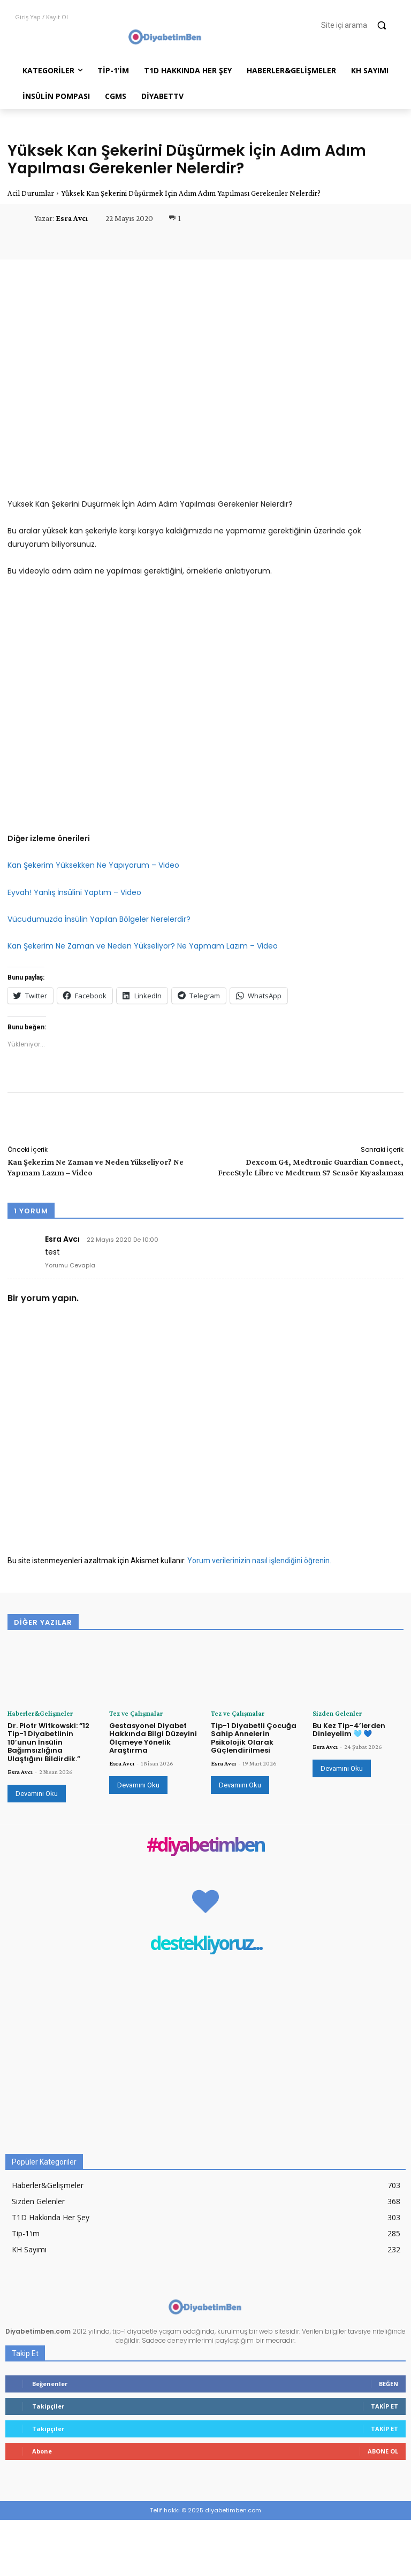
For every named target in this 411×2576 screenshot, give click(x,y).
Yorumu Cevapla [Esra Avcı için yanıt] (70, 1265)
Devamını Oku (37, 1792)
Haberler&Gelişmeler (35, 1713)
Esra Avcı (72, 218)
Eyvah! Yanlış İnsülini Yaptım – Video (74, 892)
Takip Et (384, 2406)
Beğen (388, 2383)
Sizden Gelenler (333, 1713)
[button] (358, 25)
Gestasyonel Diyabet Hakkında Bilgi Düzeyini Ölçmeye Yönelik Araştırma (153, 1737)
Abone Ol (383, 2451)
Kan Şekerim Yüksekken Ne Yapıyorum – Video (93, 865)
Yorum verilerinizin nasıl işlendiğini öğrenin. (259, 1560)
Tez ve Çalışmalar (132, 1713)
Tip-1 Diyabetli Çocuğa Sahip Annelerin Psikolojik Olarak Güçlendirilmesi (253, 1737)
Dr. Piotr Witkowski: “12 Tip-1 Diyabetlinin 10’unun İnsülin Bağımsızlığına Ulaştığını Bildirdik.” (48, 1741)
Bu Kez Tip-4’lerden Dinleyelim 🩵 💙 (349, 1728)
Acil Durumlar (30, 193)
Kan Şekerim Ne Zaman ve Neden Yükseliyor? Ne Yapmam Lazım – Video (142, 946)
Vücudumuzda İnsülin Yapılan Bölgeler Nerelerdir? (99, 919)
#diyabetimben (205, 1844)
